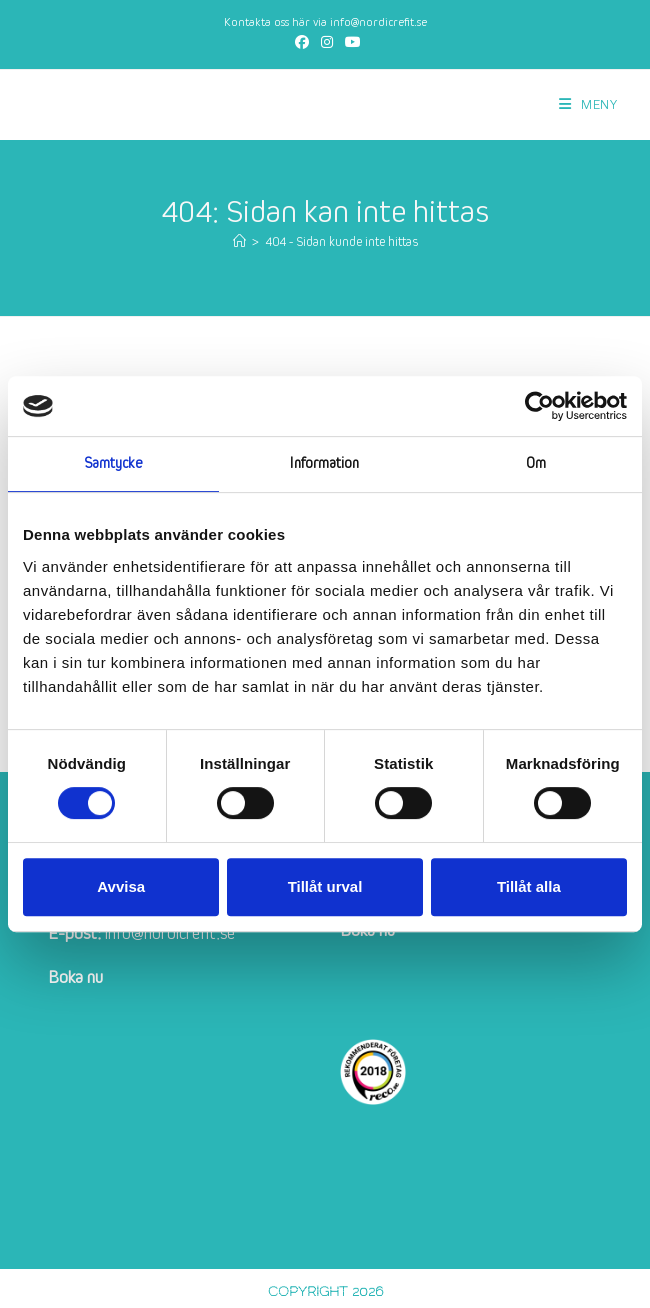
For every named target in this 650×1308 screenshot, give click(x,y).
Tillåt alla (529, 886)
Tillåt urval (325, 886)
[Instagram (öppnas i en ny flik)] (327, 43)
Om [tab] (536, 463)
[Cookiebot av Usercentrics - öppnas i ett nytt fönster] (539, 406)
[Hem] (239, 242)
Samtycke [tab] (114, 463)
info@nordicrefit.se (378, 22)
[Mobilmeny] (588, 105)
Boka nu (75, 977)
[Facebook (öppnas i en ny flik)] (302, 43)
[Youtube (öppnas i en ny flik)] (350, 43)
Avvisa (121, 886)
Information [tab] (324, 463)
